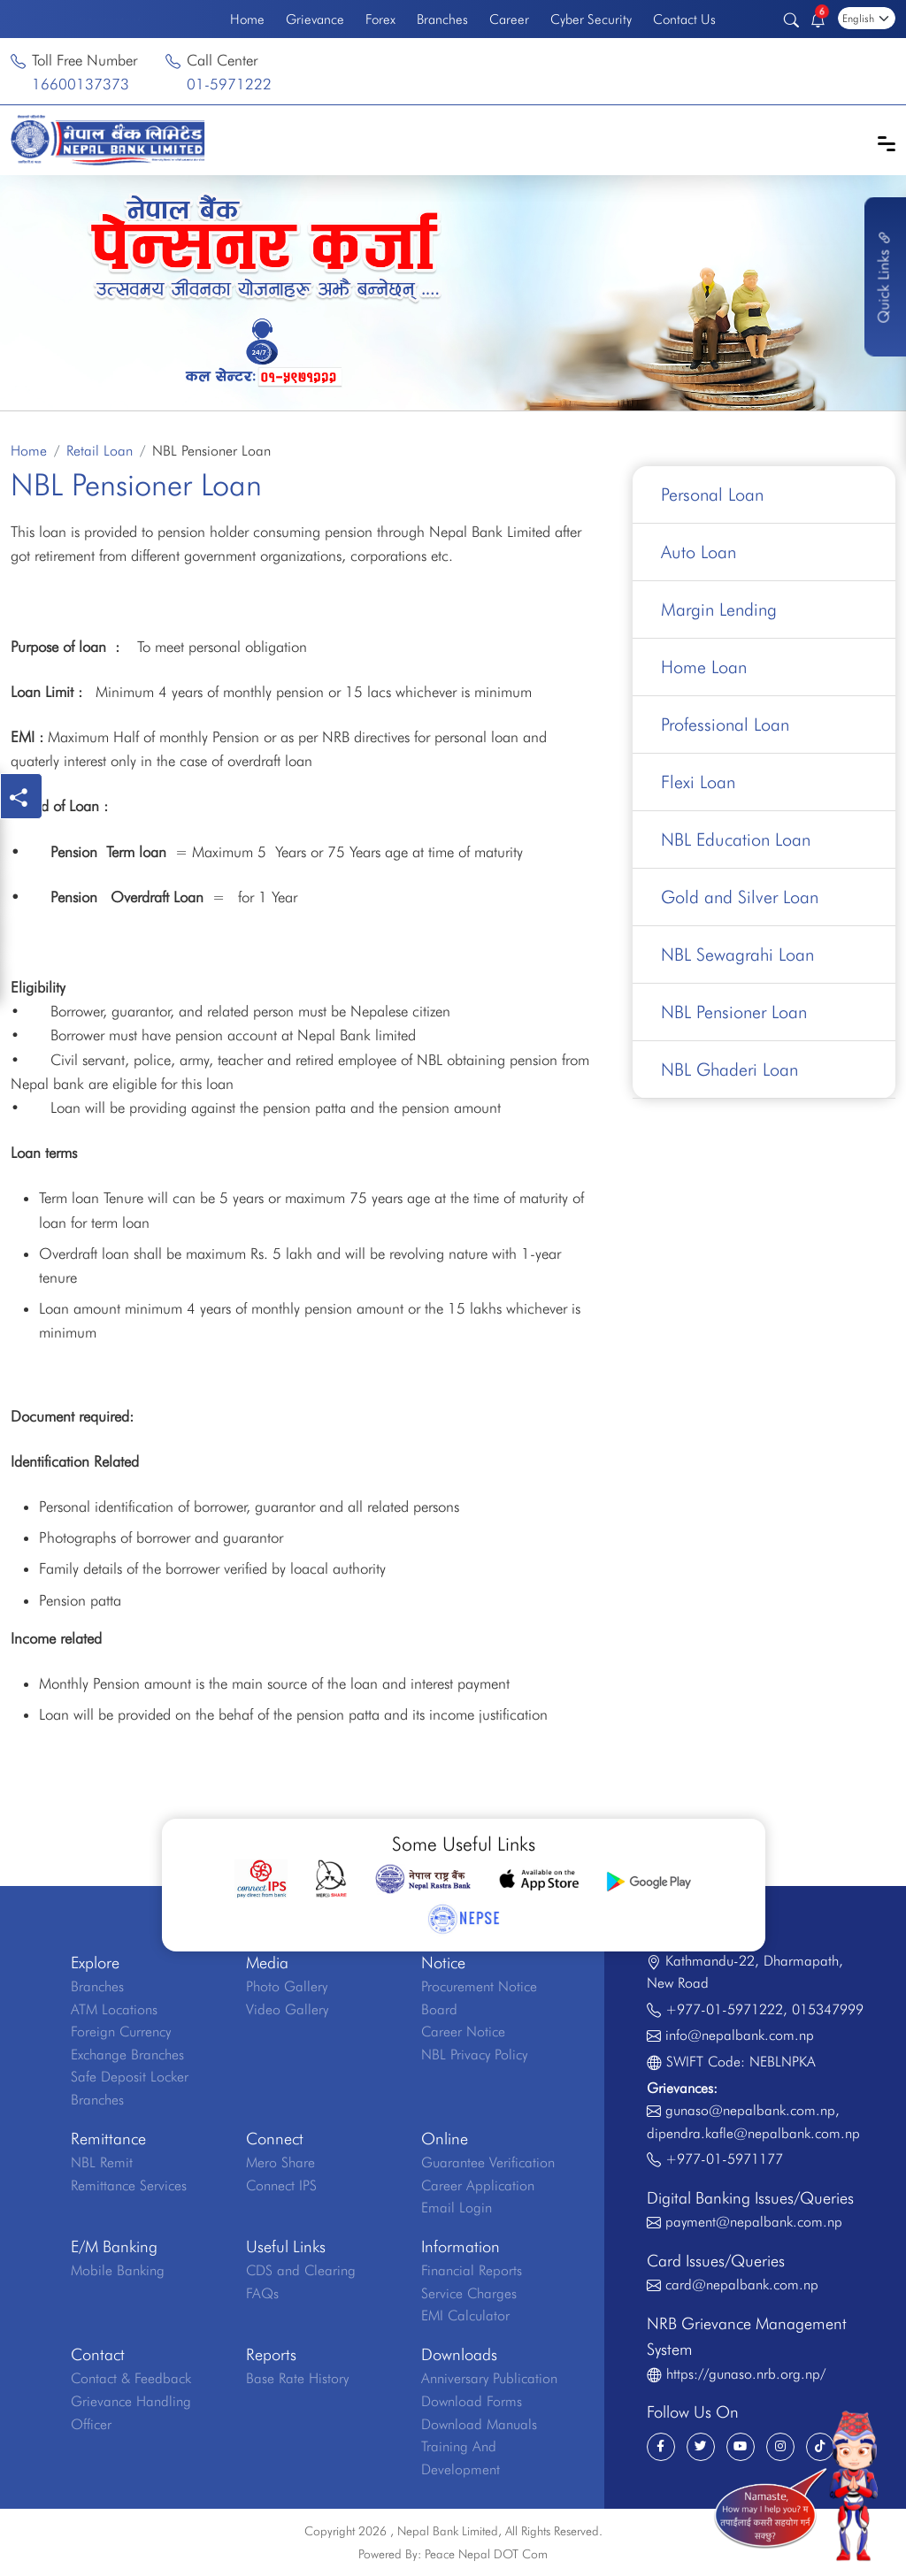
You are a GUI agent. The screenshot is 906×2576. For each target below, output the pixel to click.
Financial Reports (471, 2270)
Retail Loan (99, 450)
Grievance (315, 19)
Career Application (477, 2185)
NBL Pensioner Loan (734, 1012)
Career (509, 19)
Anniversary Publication (489, 2378)
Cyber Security (591, 19)
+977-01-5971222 (724, 2009)
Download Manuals (479, 2424)
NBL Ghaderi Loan (729, 1069)
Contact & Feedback (131, 2378)
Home (247, 19)
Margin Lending (719, 609)
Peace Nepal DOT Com (486, 2554)
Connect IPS (281, 2185)
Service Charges (469, 2293)
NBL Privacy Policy (474, 2054)
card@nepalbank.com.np (741, 2284)
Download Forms (471, 2401)
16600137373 (80, 84)
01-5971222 (229, 84)
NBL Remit (102, 2162)
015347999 (828, 2009)
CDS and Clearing (301, 2270)
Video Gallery (287, 2009)
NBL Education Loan (735, 839)
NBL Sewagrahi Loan (737, 954)
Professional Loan (725, 724)
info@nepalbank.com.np (739, 2035)
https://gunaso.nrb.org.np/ (745, 2373)
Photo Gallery (286, 1986)
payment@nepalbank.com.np (753, 2221)
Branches (442, 19)
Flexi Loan (698, 782)
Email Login (456, 2207)
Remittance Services (129, 2185)
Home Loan (704, 667)
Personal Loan (712, 494)
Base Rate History (297, 2378)
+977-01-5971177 (724, 2158)
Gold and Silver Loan (739, 897)
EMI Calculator (465, 2315)
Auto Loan (698, 552)
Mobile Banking (118, 2270)
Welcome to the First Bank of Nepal (110, 19)
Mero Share (280, 2162)
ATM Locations (114, 2009)
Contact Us (684, 19)
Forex (380, 19)
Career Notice (463, 2031)
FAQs (262, 2293)
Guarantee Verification (488, 2162)
